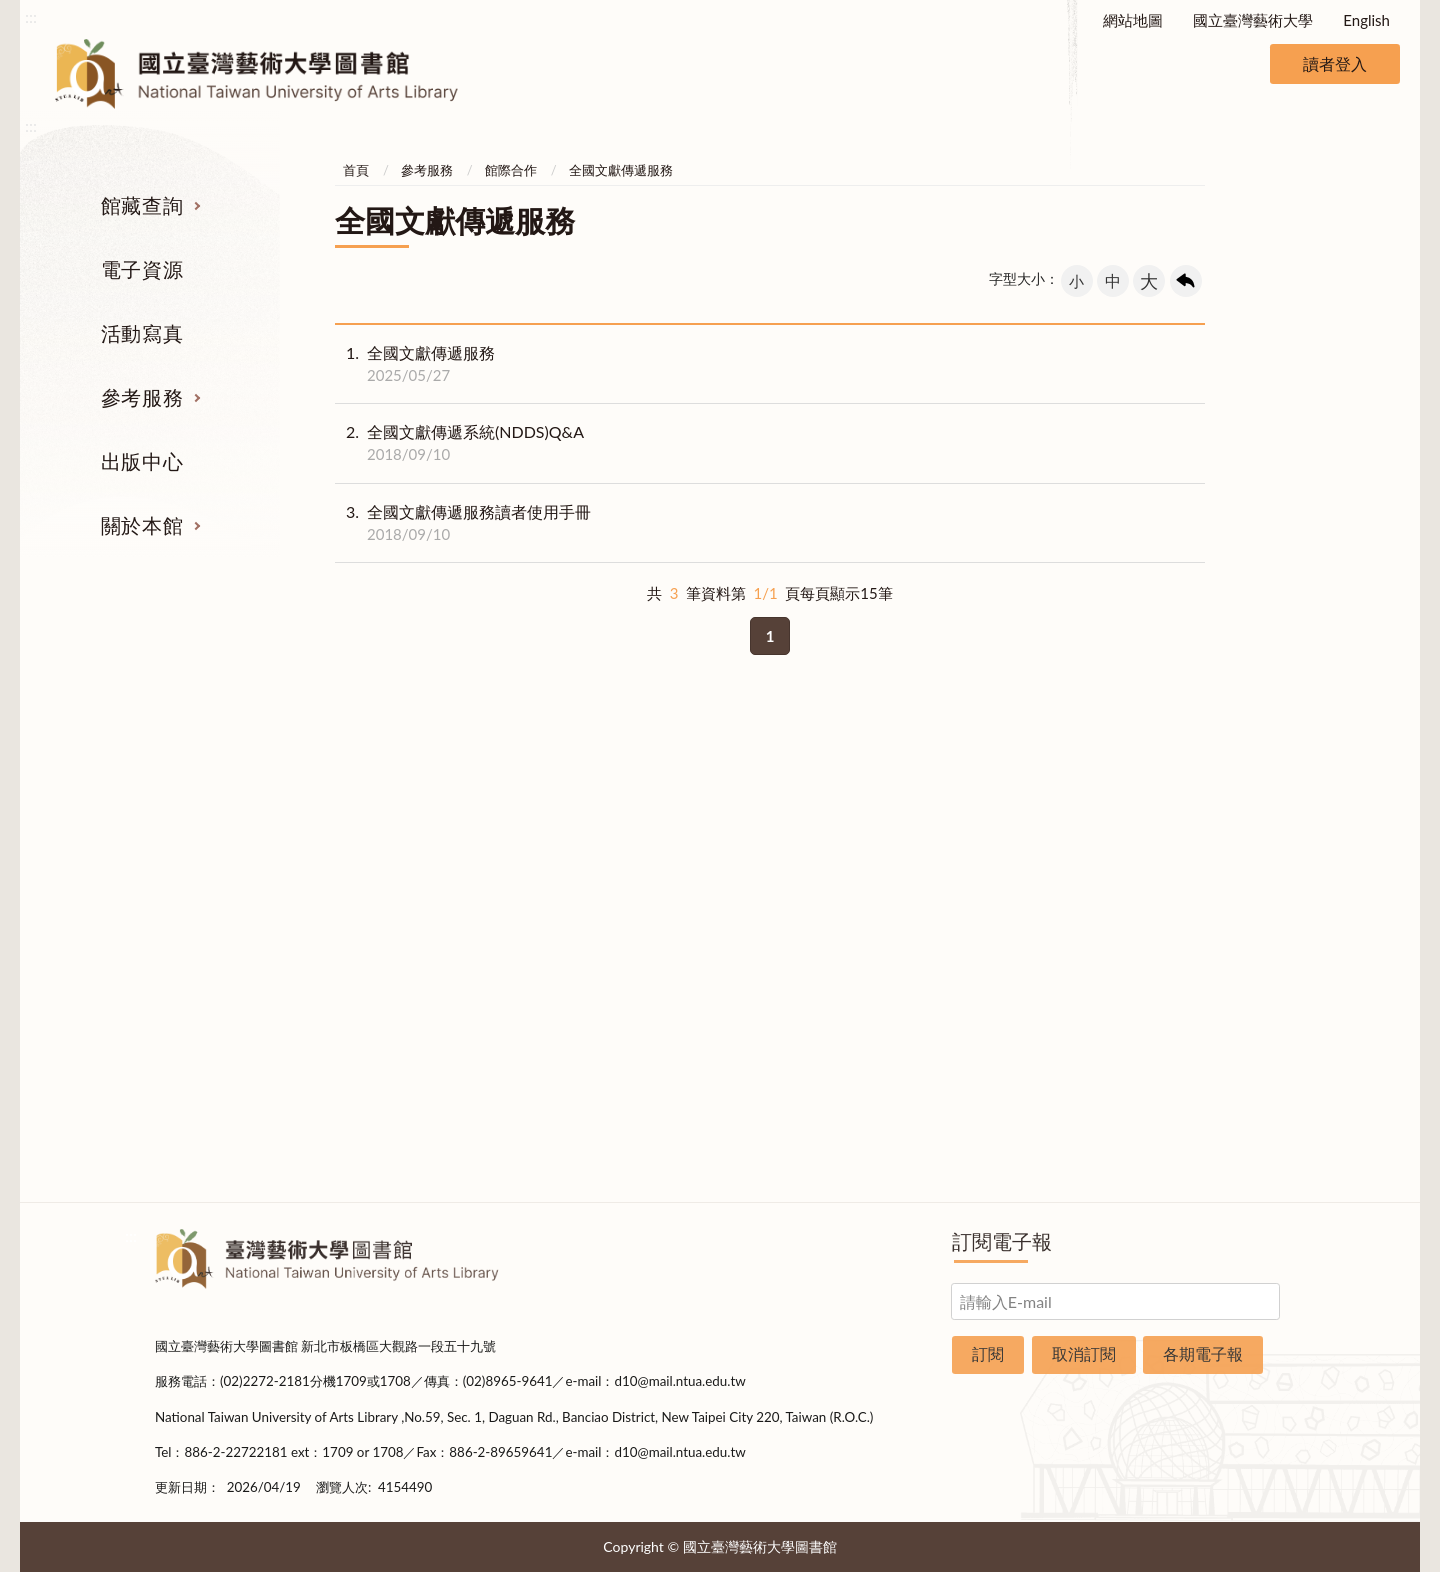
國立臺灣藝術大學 (1253, 20)
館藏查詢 (142, 205)
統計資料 (1208, 925)
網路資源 (233, 925)
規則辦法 (1208, 963)
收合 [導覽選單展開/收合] (1268, 709)
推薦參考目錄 (818, 963)
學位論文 (233, 963)
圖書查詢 (233, 850)
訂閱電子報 (1002, 1241)
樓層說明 (1208, 850)
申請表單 (1208, 1075)
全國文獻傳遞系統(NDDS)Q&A (459, 443)
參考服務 (142, 397)
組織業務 (1208, 813)
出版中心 (142, 461)
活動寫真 (142, 333)
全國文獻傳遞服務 (621, 170)
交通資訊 (1208, 1038)
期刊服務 (233, 813)
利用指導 (818, 925)
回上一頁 (1186, 281)
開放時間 (1208, 1000)
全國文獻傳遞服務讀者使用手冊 (463, 523)
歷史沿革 (1208, 888)
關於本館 (142, 525)
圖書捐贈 (1208, 1113)
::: (31, 16)
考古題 (817, 888)
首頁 (356, 170)
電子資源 (142, 269)
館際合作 (511, 170)
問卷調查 (1208, 1150)
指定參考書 (817, 813)
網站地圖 (1133, 20)
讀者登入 (1335, 63)
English (1366, 20)
